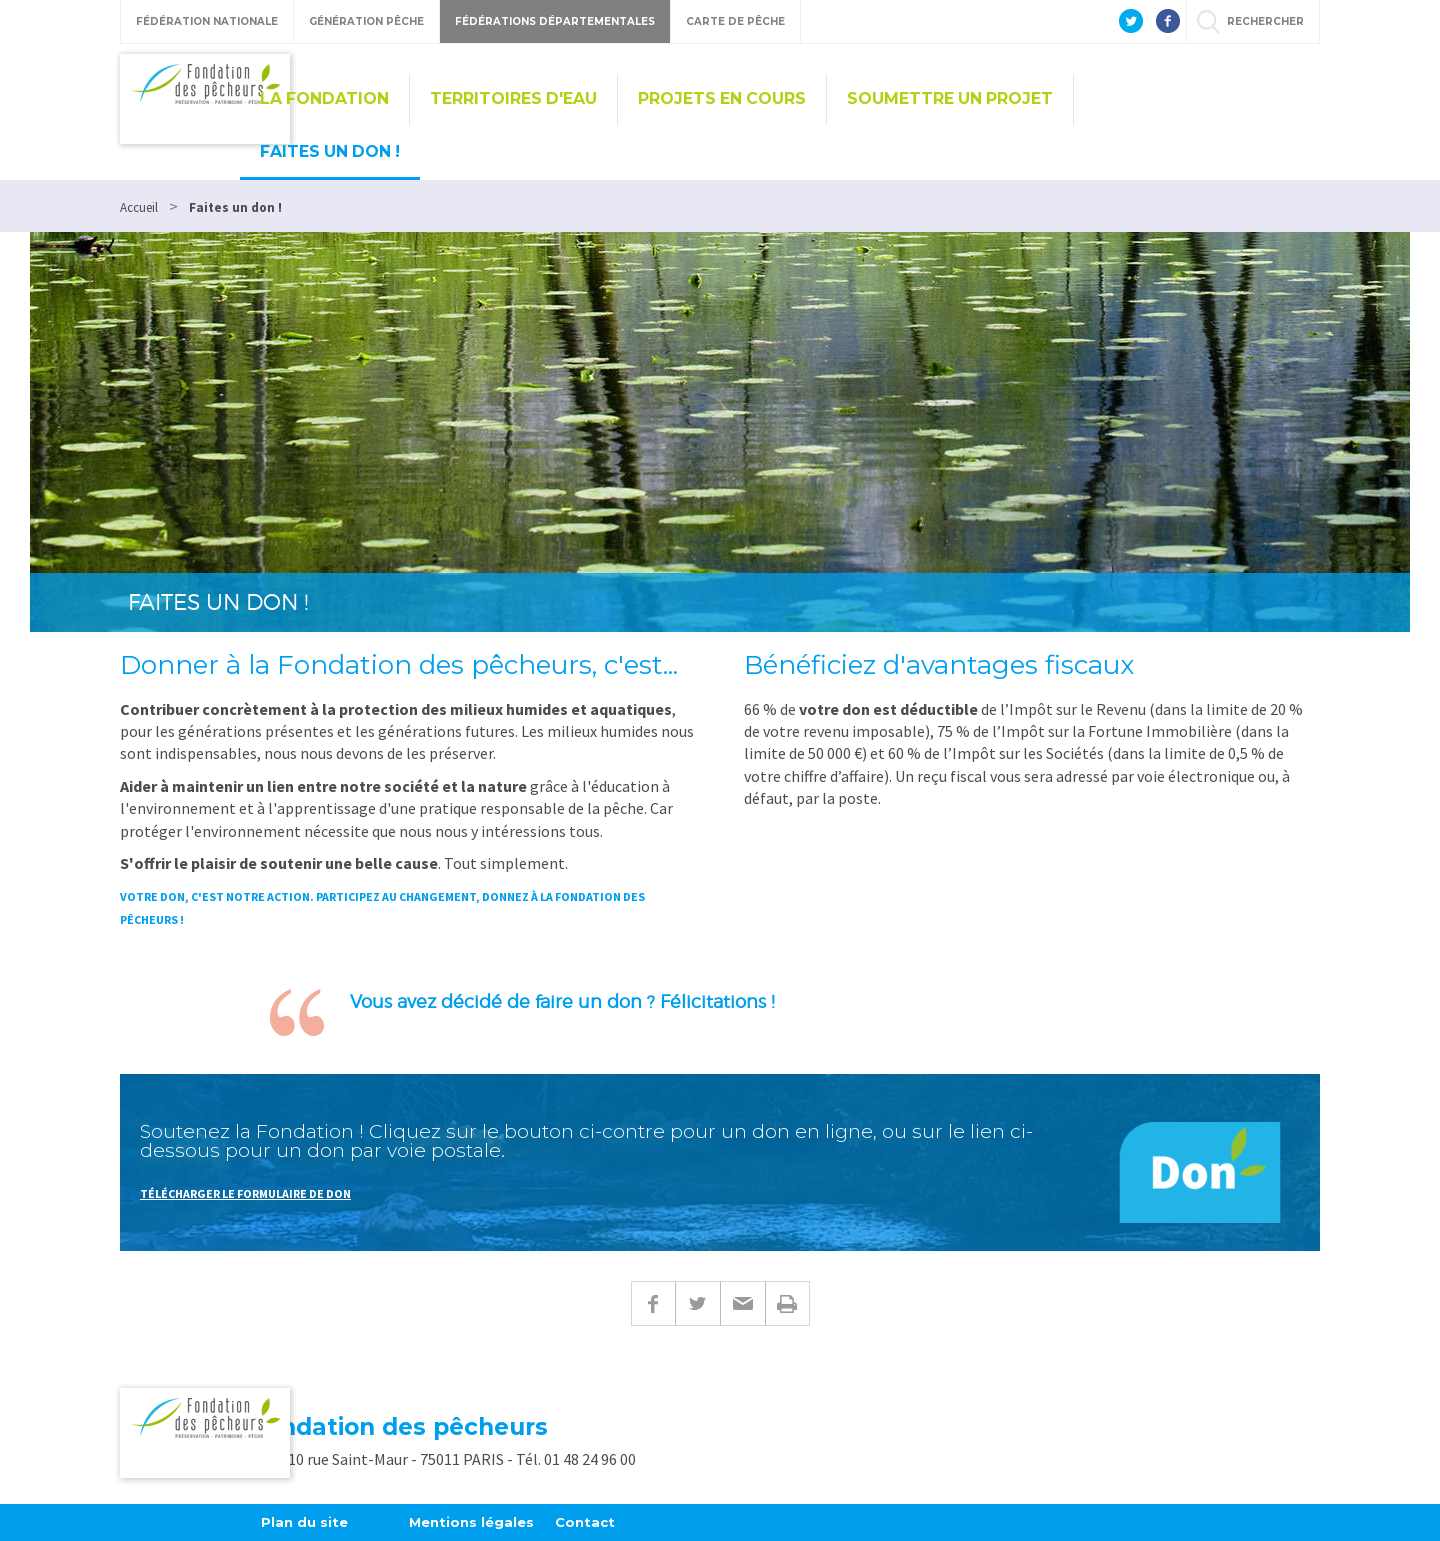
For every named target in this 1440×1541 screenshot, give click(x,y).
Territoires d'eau (513, 98)
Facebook (653, 1303)
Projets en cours (722, 98)
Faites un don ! (330, 151)
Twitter (697, 1303)
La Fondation (324, 98)
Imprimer (787, 1303)
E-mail (742, 1303)
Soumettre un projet (950, 98)
